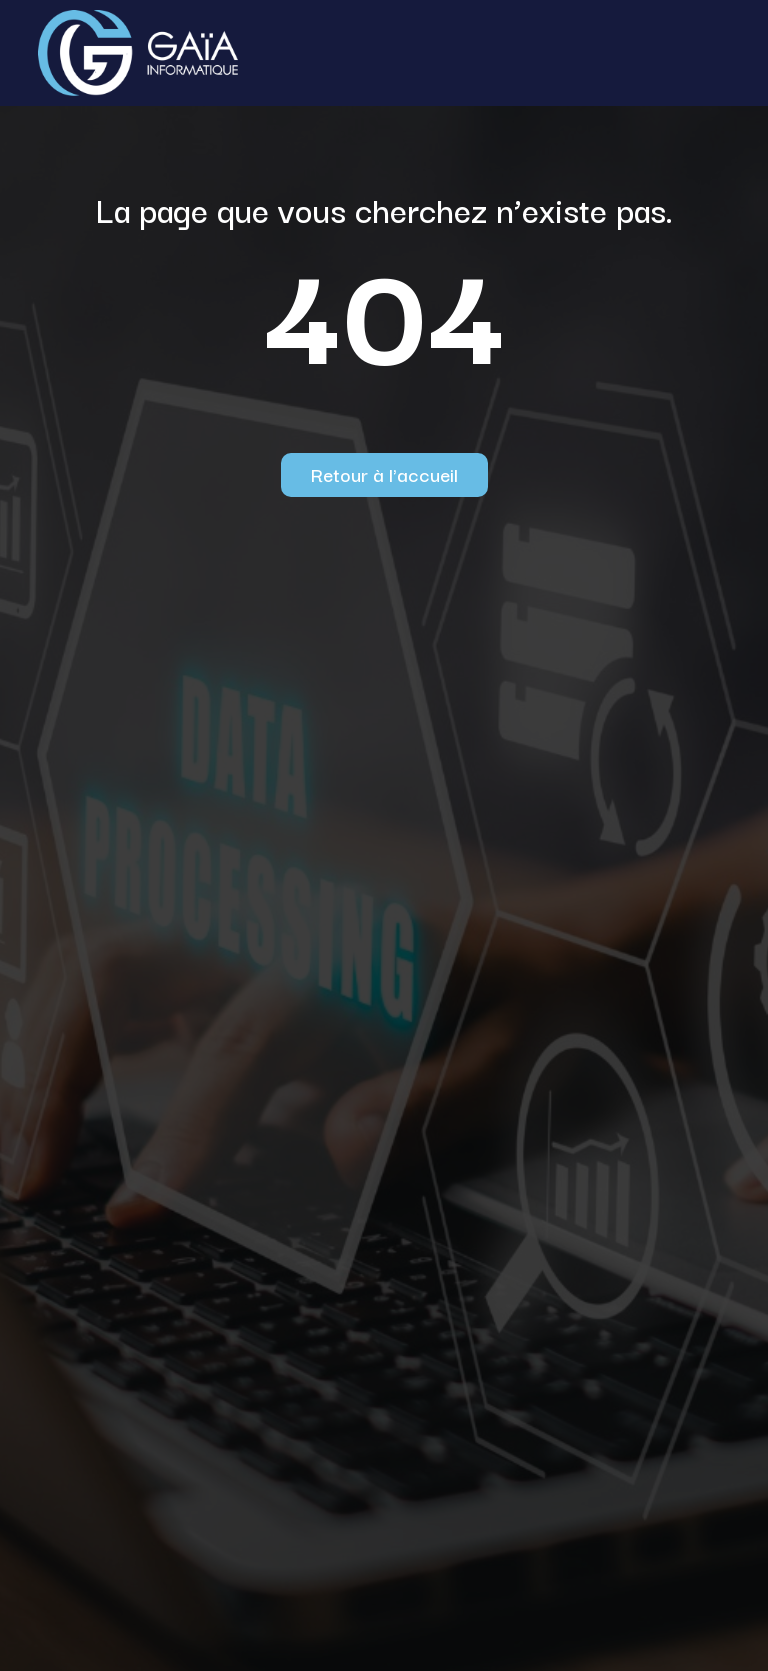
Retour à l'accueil (384, 474)
